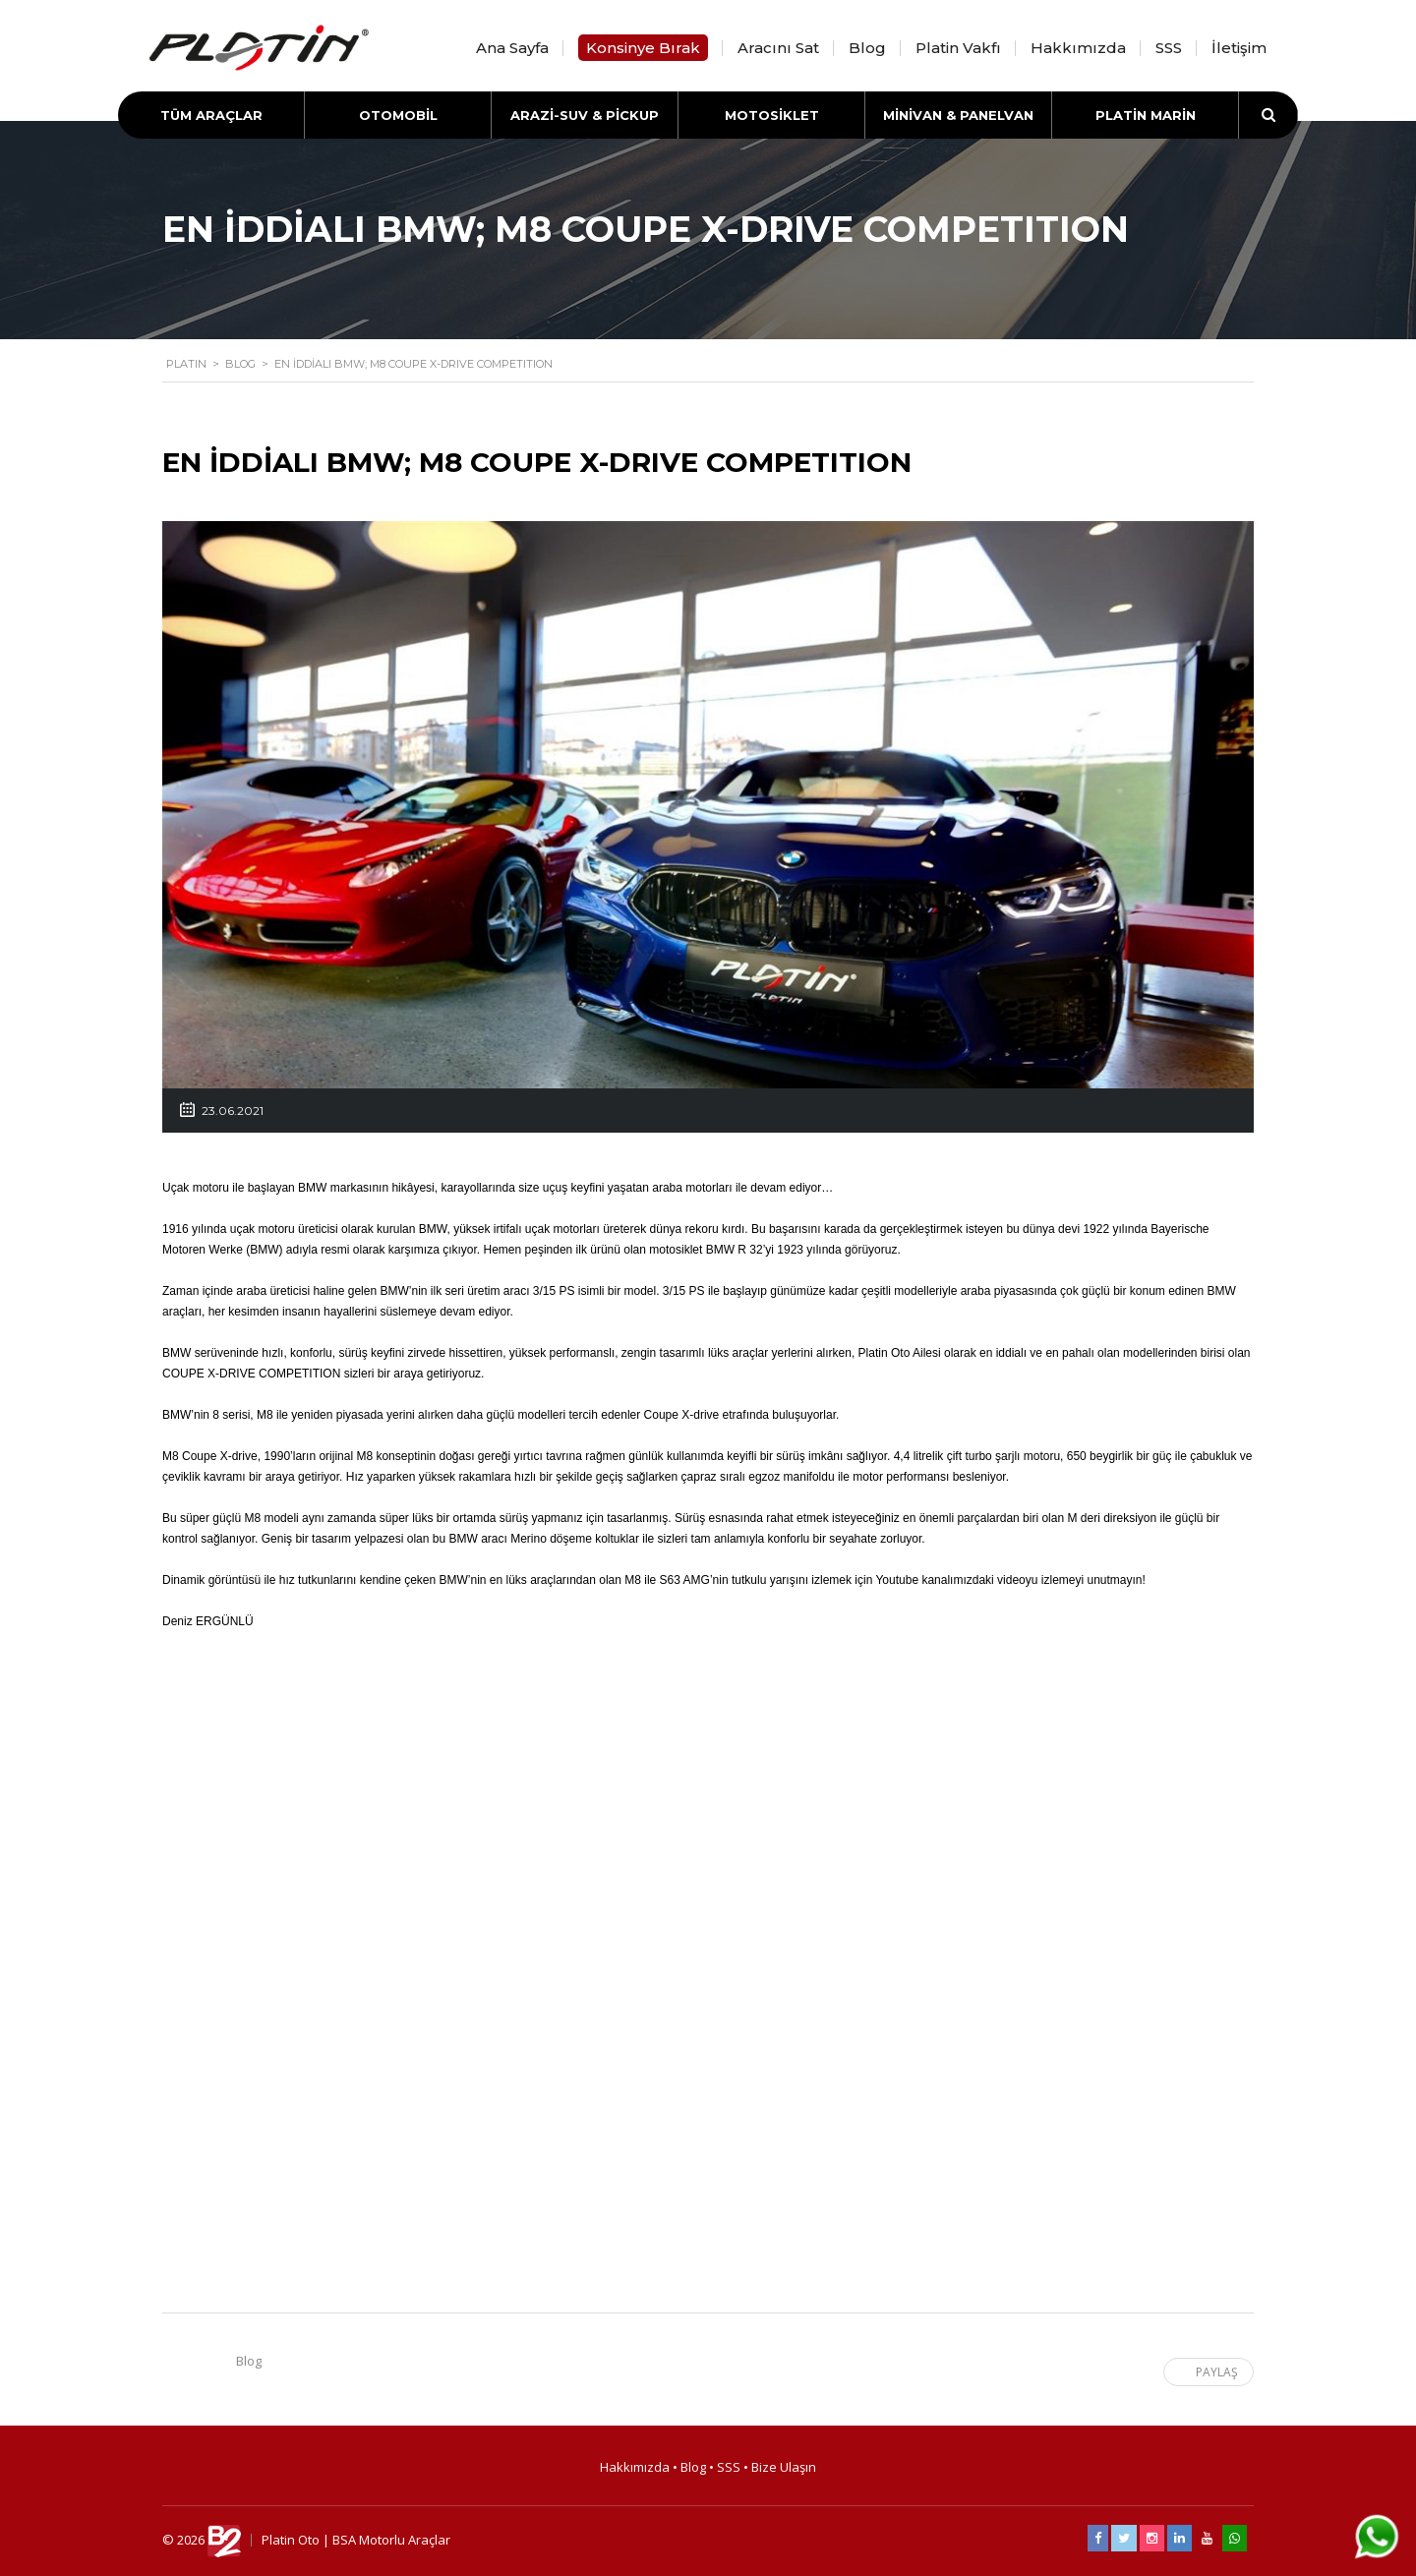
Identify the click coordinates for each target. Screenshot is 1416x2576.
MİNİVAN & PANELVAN (958, 115)
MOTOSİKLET (772, 115)
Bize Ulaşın (783, 2467)
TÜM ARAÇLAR (211, 115)
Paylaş (1206, 2372)
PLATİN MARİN (1145, 115)
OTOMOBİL (398, 115)
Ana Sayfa (512, 47)
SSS (1168, 47)
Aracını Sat (778, 47)
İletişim (1239, 47)
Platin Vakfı (958, 47)
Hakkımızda (1078, 47)
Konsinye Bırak (643, 47)
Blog (867, 47)
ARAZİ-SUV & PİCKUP (584, 115)
